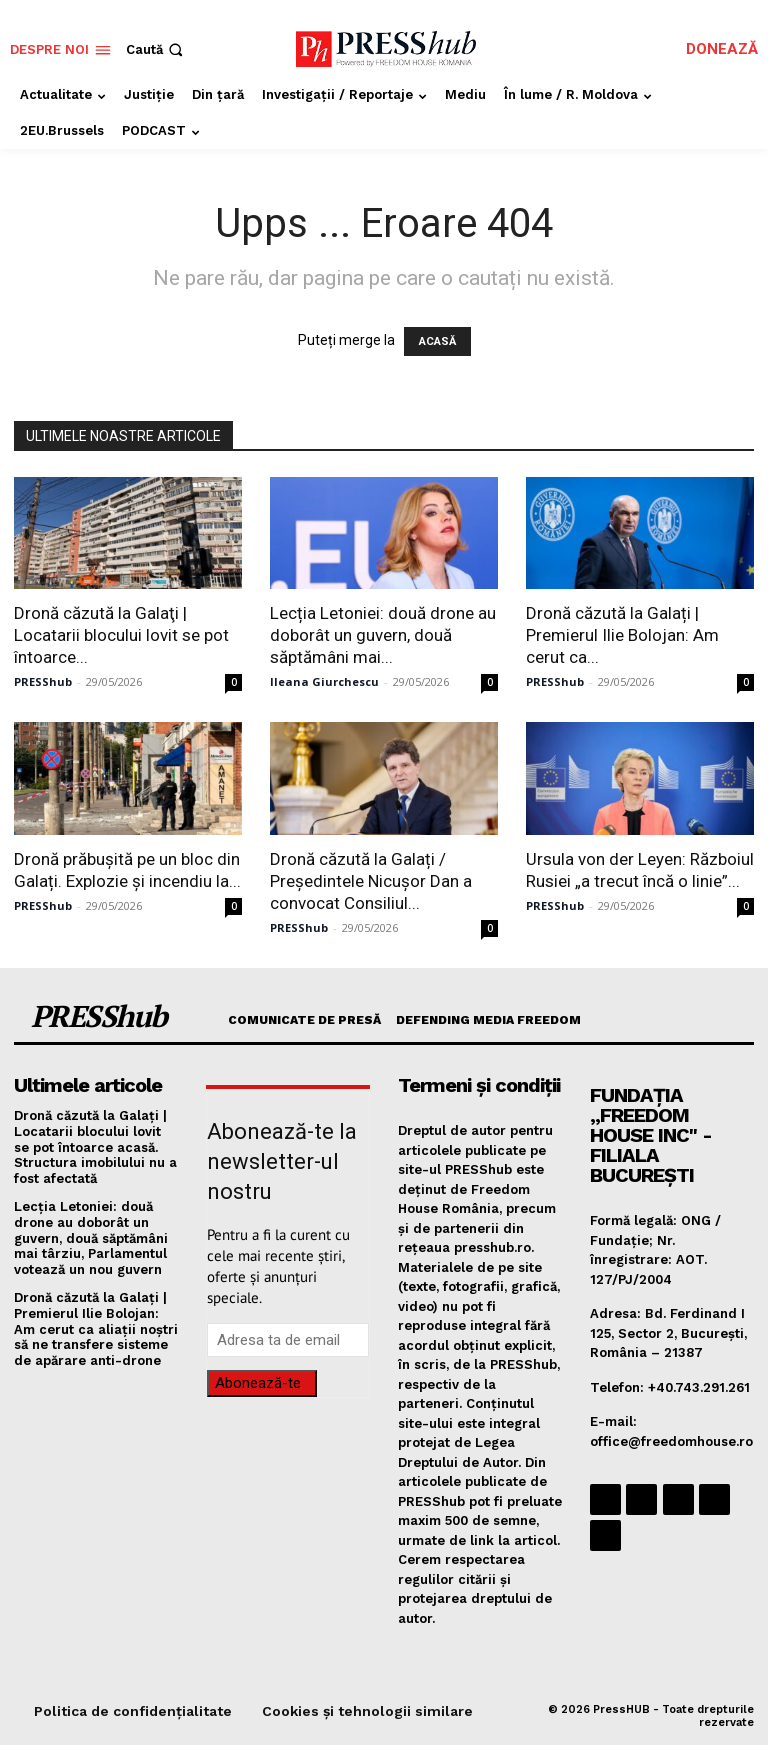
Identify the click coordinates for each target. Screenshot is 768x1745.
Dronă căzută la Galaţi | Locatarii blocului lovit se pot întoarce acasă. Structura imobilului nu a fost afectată (95, 1146)
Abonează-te (258, 1383)
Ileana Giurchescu (324, 681)
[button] (156, 49)
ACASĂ (437, 341)
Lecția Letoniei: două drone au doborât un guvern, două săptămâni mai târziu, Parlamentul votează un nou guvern (91, 1237)
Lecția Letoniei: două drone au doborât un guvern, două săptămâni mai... (383, 635)
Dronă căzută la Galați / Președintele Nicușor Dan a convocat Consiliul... (371, 881)
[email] (288, 1340)
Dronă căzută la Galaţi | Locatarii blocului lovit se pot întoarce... (121, 635)
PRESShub (43, 681)
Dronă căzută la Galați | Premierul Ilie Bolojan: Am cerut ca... (622, 635)
